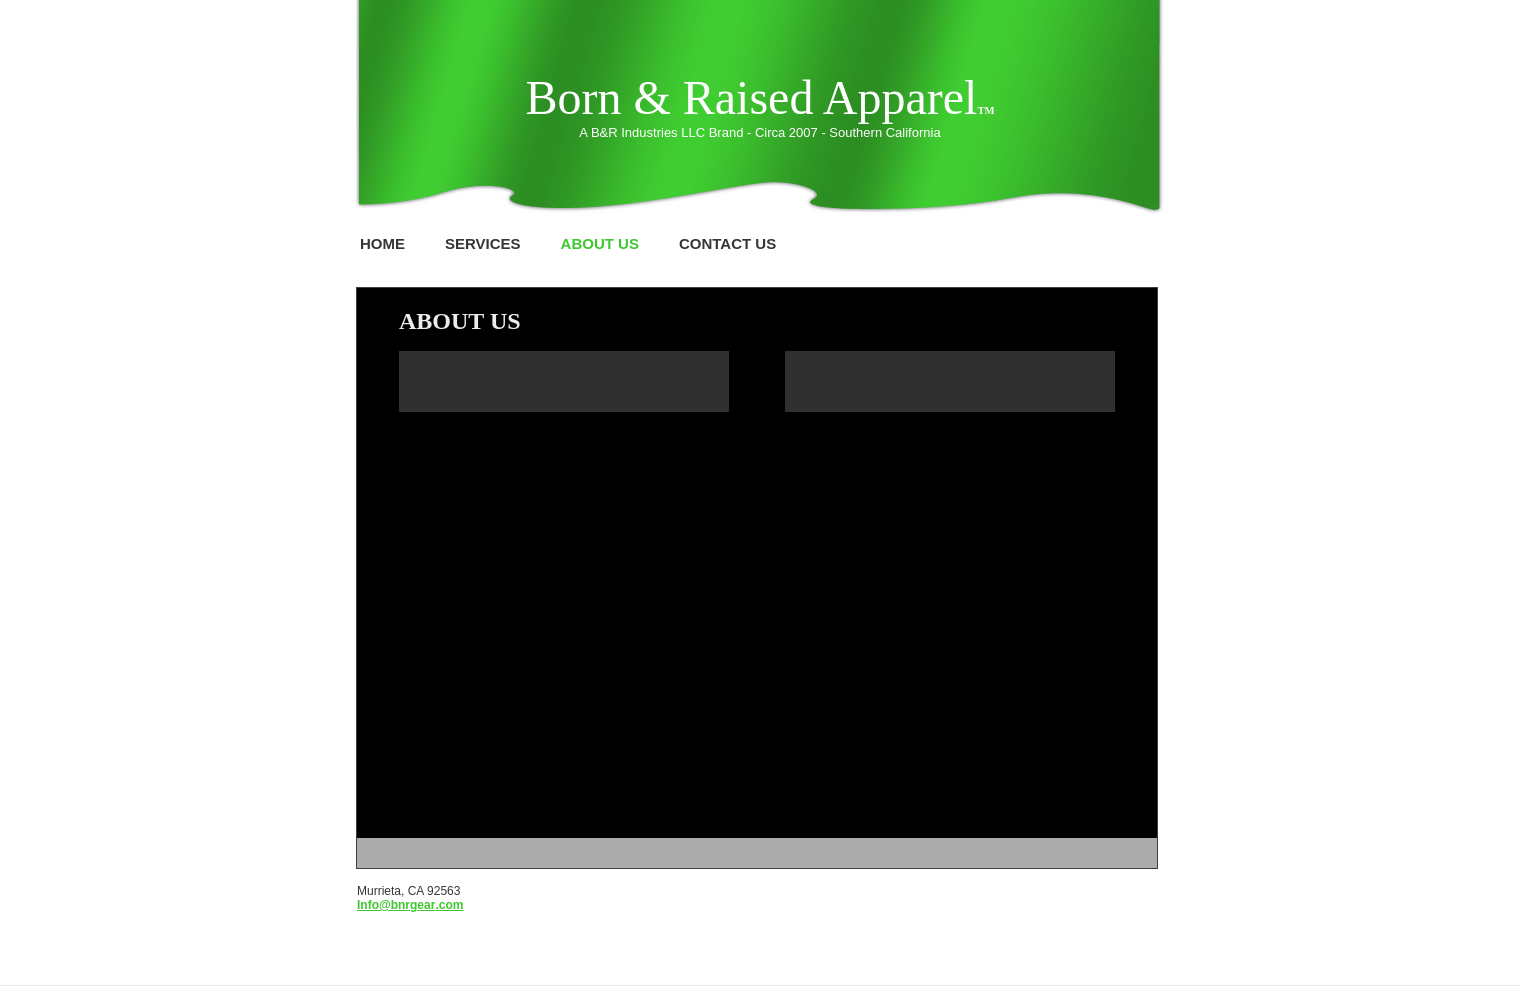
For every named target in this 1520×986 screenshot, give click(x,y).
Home (382, 243)
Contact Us (727, 243)
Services (483, 243)
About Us (600, 243)
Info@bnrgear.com (410, 905)
